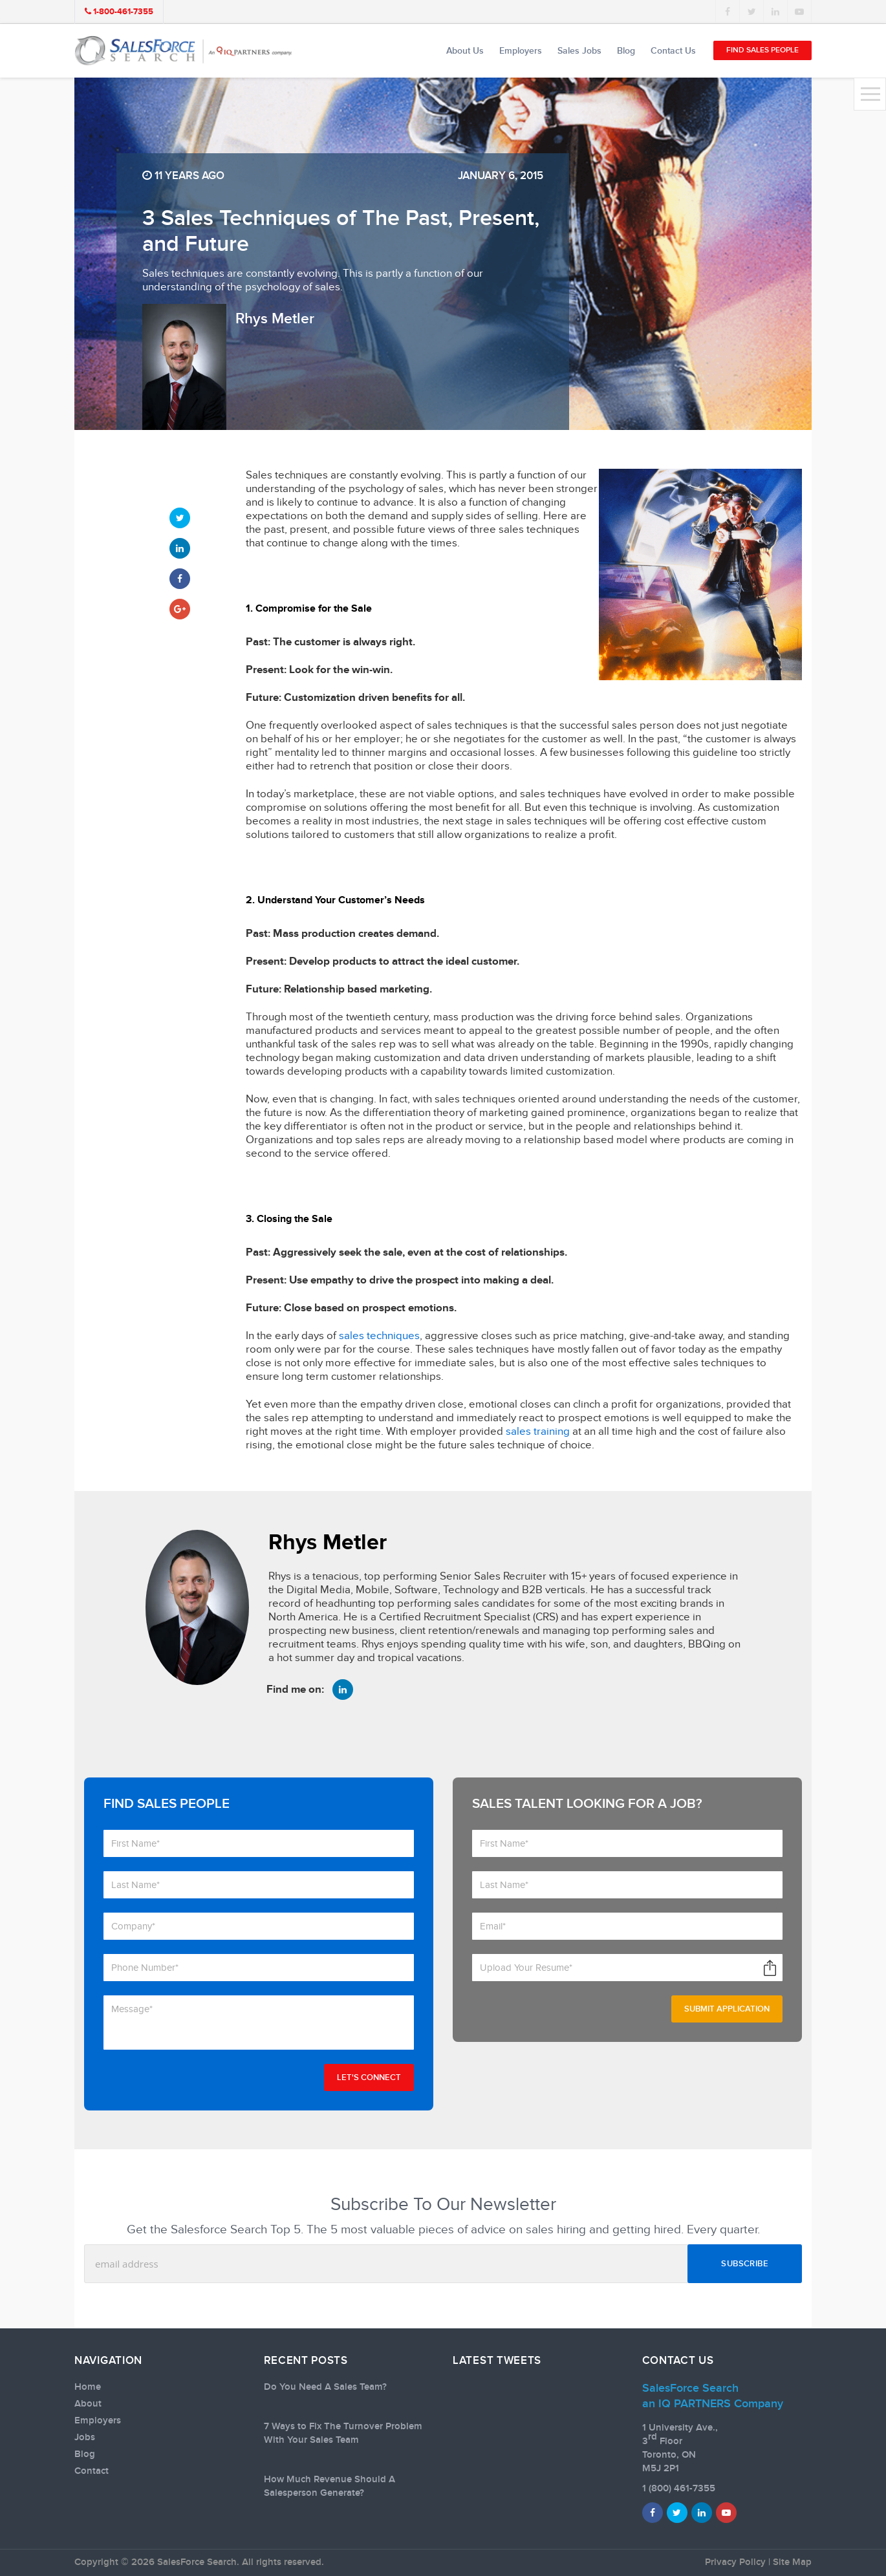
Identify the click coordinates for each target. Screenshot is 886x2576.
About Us (465, 50)
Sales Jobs (579, 50)
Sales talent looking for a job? (587, 1803)
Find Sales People (762, 50)
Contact (91, 2471)
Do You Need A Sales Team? (325, 2387)
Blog (626, 50)
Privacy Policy (735, 2562)
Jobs (84, 2437)
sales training (538, 1431)
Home (87, 2387)
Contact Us (673, 50)
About (88, 2404)
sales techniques (379, 1335)
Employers (520, 50)
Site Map (792, 2562)
